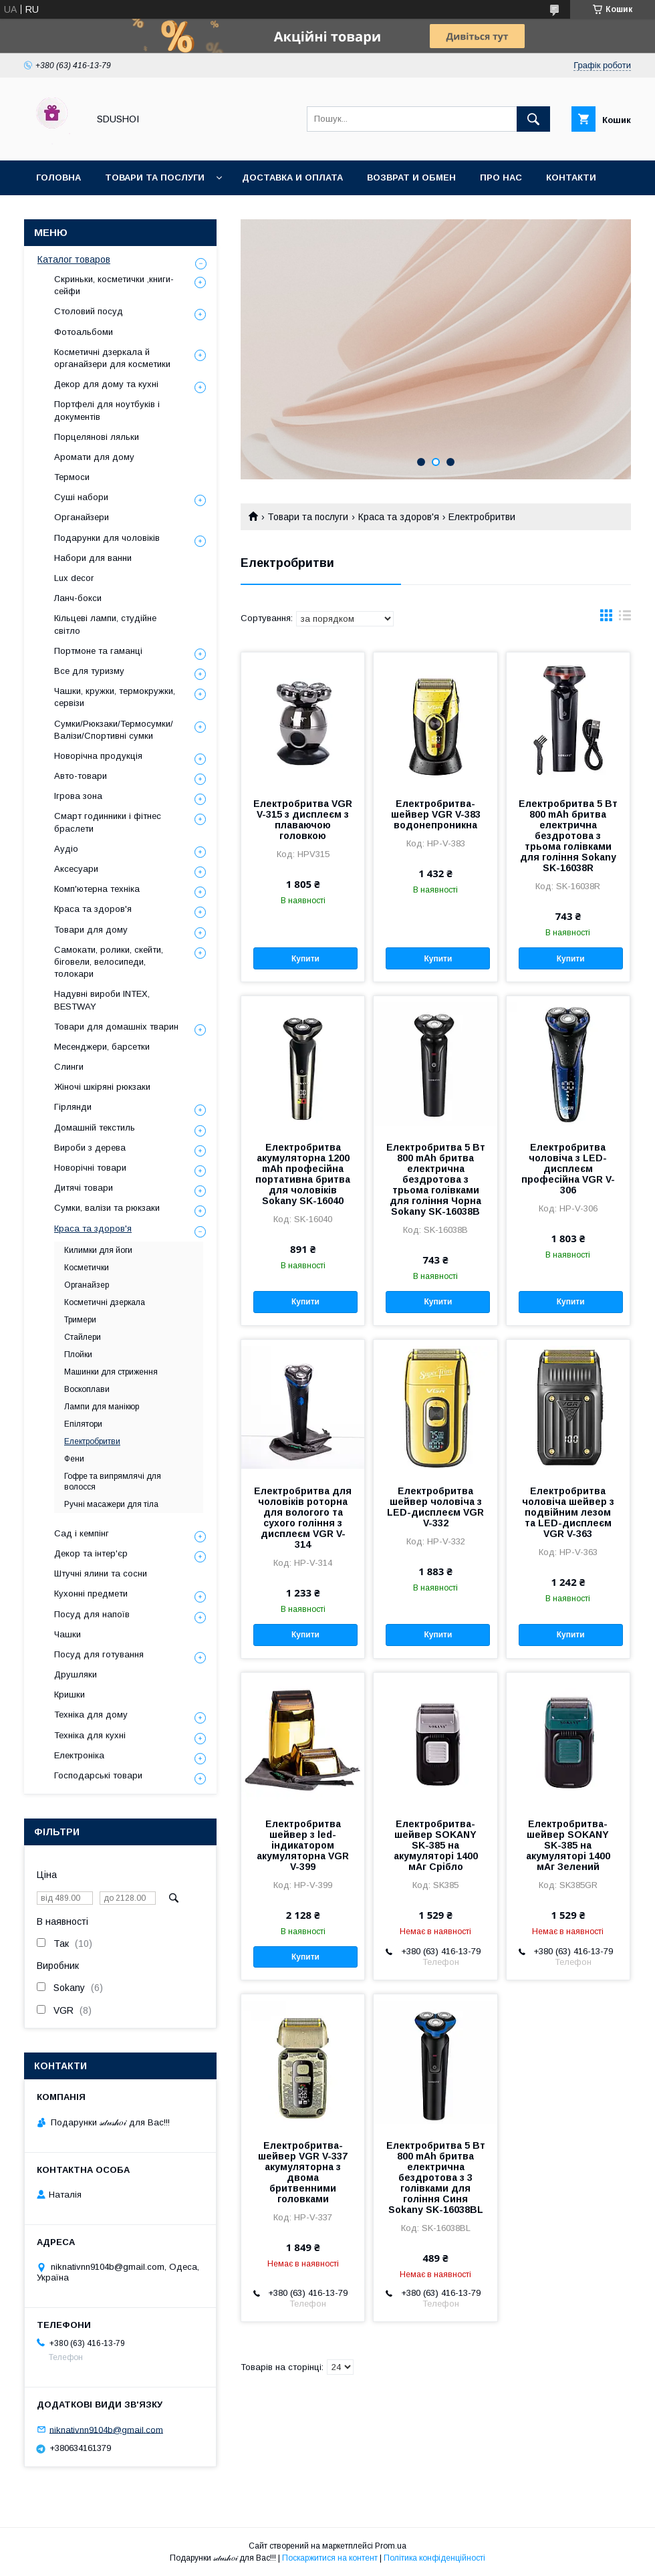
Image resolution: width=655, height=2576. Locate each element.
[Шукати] (533, 119)
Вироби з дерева (90, 1148)
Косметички (86, 1267)
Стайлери (82, 1337)
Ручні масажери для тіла (111, 1504)
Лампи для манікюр (101, 1406)
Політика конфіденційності (434, 2558)
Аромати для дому (94, 457)
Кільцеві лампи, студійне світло (105, 624)
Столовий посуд (88, 311)
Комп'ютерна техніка (97, 889)
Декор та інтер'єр (91, 1553)
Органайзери (81, 517)
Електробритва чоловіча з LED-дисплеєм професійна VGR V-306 (568, 1168)
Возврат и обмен (411, 177)
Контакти (571, 177)
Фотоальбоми (83, 332)
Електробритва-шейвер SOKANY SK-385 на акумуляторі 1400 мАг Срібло (436, 1845)
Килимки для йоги (98, 1250)
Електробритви (92, 1441)
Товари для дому (91, 930)
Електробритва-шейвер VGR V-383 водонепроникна (436, 814)
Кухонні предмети (91, 1594)
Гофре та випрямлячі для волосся (112, 1482)
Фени (74, 1458)
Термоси (72, 477)
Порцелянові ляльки (96, 437)
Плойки (78, 1354)
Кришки (69, 1694)
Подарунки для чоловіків (107, 538)
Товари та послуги (155, 177)
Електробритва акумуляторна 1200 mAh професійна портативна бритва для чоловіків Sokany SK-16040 (302, 1174)
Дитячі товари (83, 1188)
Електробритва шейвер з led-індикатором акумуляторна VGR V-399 (303, 1845)
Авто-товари (80, 776)
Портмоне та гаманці (98, 651)
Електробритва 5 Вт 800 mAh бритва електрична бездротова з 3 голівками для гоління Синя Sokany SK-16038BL (435, 2177)
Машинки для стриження (111, 1372)
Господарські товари (98, 1775)
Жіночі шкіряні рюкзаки (102, 1087)
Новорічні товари (90, 1168)
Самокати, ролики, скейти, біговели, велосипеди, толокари (108, 962)
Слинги (69, 1067)
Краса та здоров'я (398, 516)
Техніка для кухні (90, 1735)
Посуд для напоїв (92, 1614)
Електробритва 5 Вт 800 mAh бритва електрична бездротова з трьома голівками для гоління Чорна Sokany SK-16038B (435, 1179)
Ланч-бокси (78, 598)
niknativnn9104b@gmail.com (106, 2429)
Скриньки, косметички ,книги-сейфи (114, 285)
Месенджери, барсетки (102, 1047)
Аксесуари (76, 869)
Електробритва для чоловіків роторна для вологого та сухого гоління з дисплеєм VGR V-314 (303, 1518)
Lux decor (74, 578)
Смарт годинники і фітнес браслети (107, 822)
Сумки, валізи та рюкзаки (107, 1208)
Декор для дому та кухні (106, 384)
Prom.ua (390, 2546)
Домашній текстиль (94, 1128)
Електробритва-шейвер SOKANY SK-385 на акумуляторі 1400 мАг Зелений (568, 1845)
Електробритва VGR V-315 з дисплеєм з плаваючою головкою (302, 819)
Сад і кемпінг (81, 1533)
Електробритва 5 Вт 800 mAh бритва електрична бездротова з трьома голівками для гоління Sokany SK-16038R (568, 835)
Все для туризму (89, 671)
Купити (305, 958)
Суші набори (81, 497)
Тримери (80, 1319)
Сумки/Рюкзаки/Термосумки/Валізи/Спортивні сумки (113, 730)
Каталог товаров (73, 259)
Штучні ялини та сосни (100, 1573)
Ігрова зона (78, 796)
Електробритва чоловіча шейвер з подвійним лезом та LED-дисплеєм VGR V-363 (568, 1512)
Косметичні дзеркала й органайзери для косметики (112, 358)
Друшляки (75, 1674)
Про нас (501, 177)
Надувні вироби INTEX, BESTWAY (102, 1000)
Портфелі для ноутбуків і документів (107, 410)
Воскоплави (87, 1389)
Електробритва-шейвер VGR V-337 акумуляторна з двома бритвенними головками (303, 2172)
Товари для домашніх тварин (116, 1027)
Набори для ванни (93, 558)
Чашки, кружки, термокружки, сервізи (114, 697)
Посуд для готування (99, 1654)
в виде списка (625, 618)
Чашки (67, 1634)
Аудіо (66, 849)
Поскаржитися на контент (330, 2558)
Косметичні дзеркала (104, 1302)
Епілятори (83, 1424)
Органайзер (86, 1285)
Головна (58, 177)
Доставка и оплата (292, 177)
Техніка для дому (91, 1715)
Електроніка (79, 1755)
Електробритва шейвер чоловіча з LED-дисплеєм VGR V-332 (435, 1507)
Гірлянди (73, 1107)
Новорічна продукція (98, 756)
